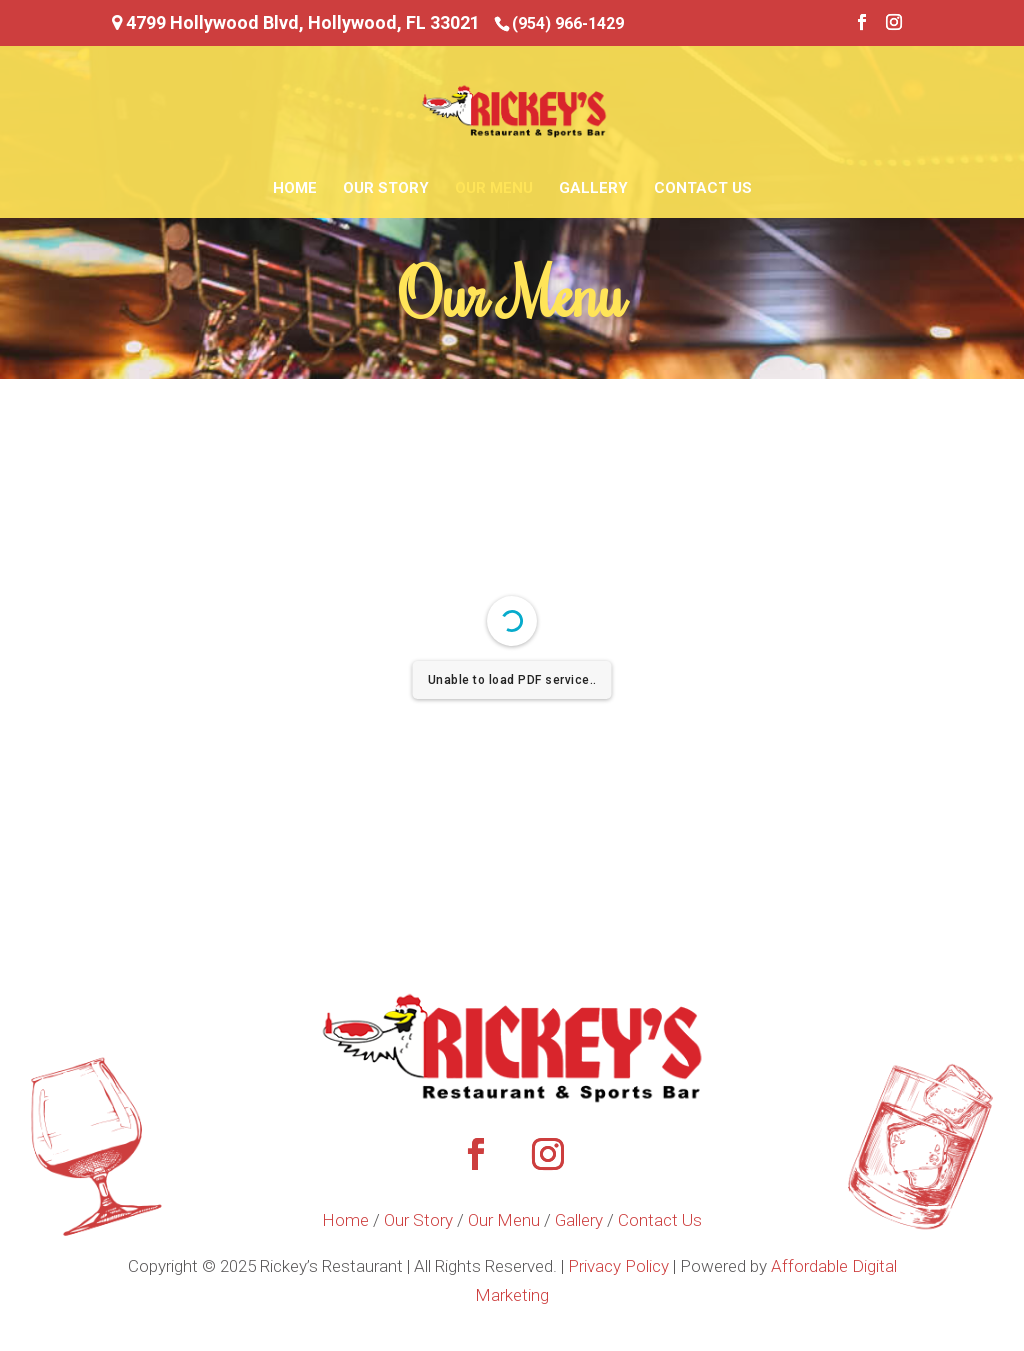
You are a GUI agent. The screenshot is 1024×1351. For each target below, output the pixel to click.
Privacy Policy (618, 1266)
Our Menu (494, 189)
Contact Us (703, 189)
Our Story (386, 189)
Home (295, 189)
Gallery (593, 189)
